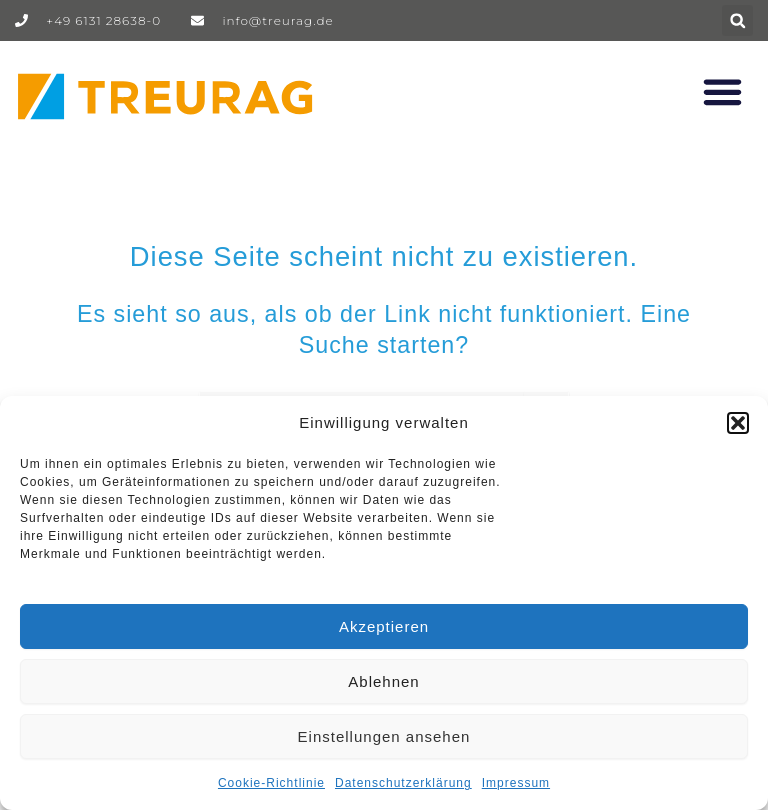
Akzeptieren (384, 626)
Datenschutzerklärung (403, 783)
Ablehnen (383, 681)
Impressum (516, 783)
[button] (738, 423)
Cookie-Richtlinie (271, 783)
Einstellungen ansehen (384, 736)
